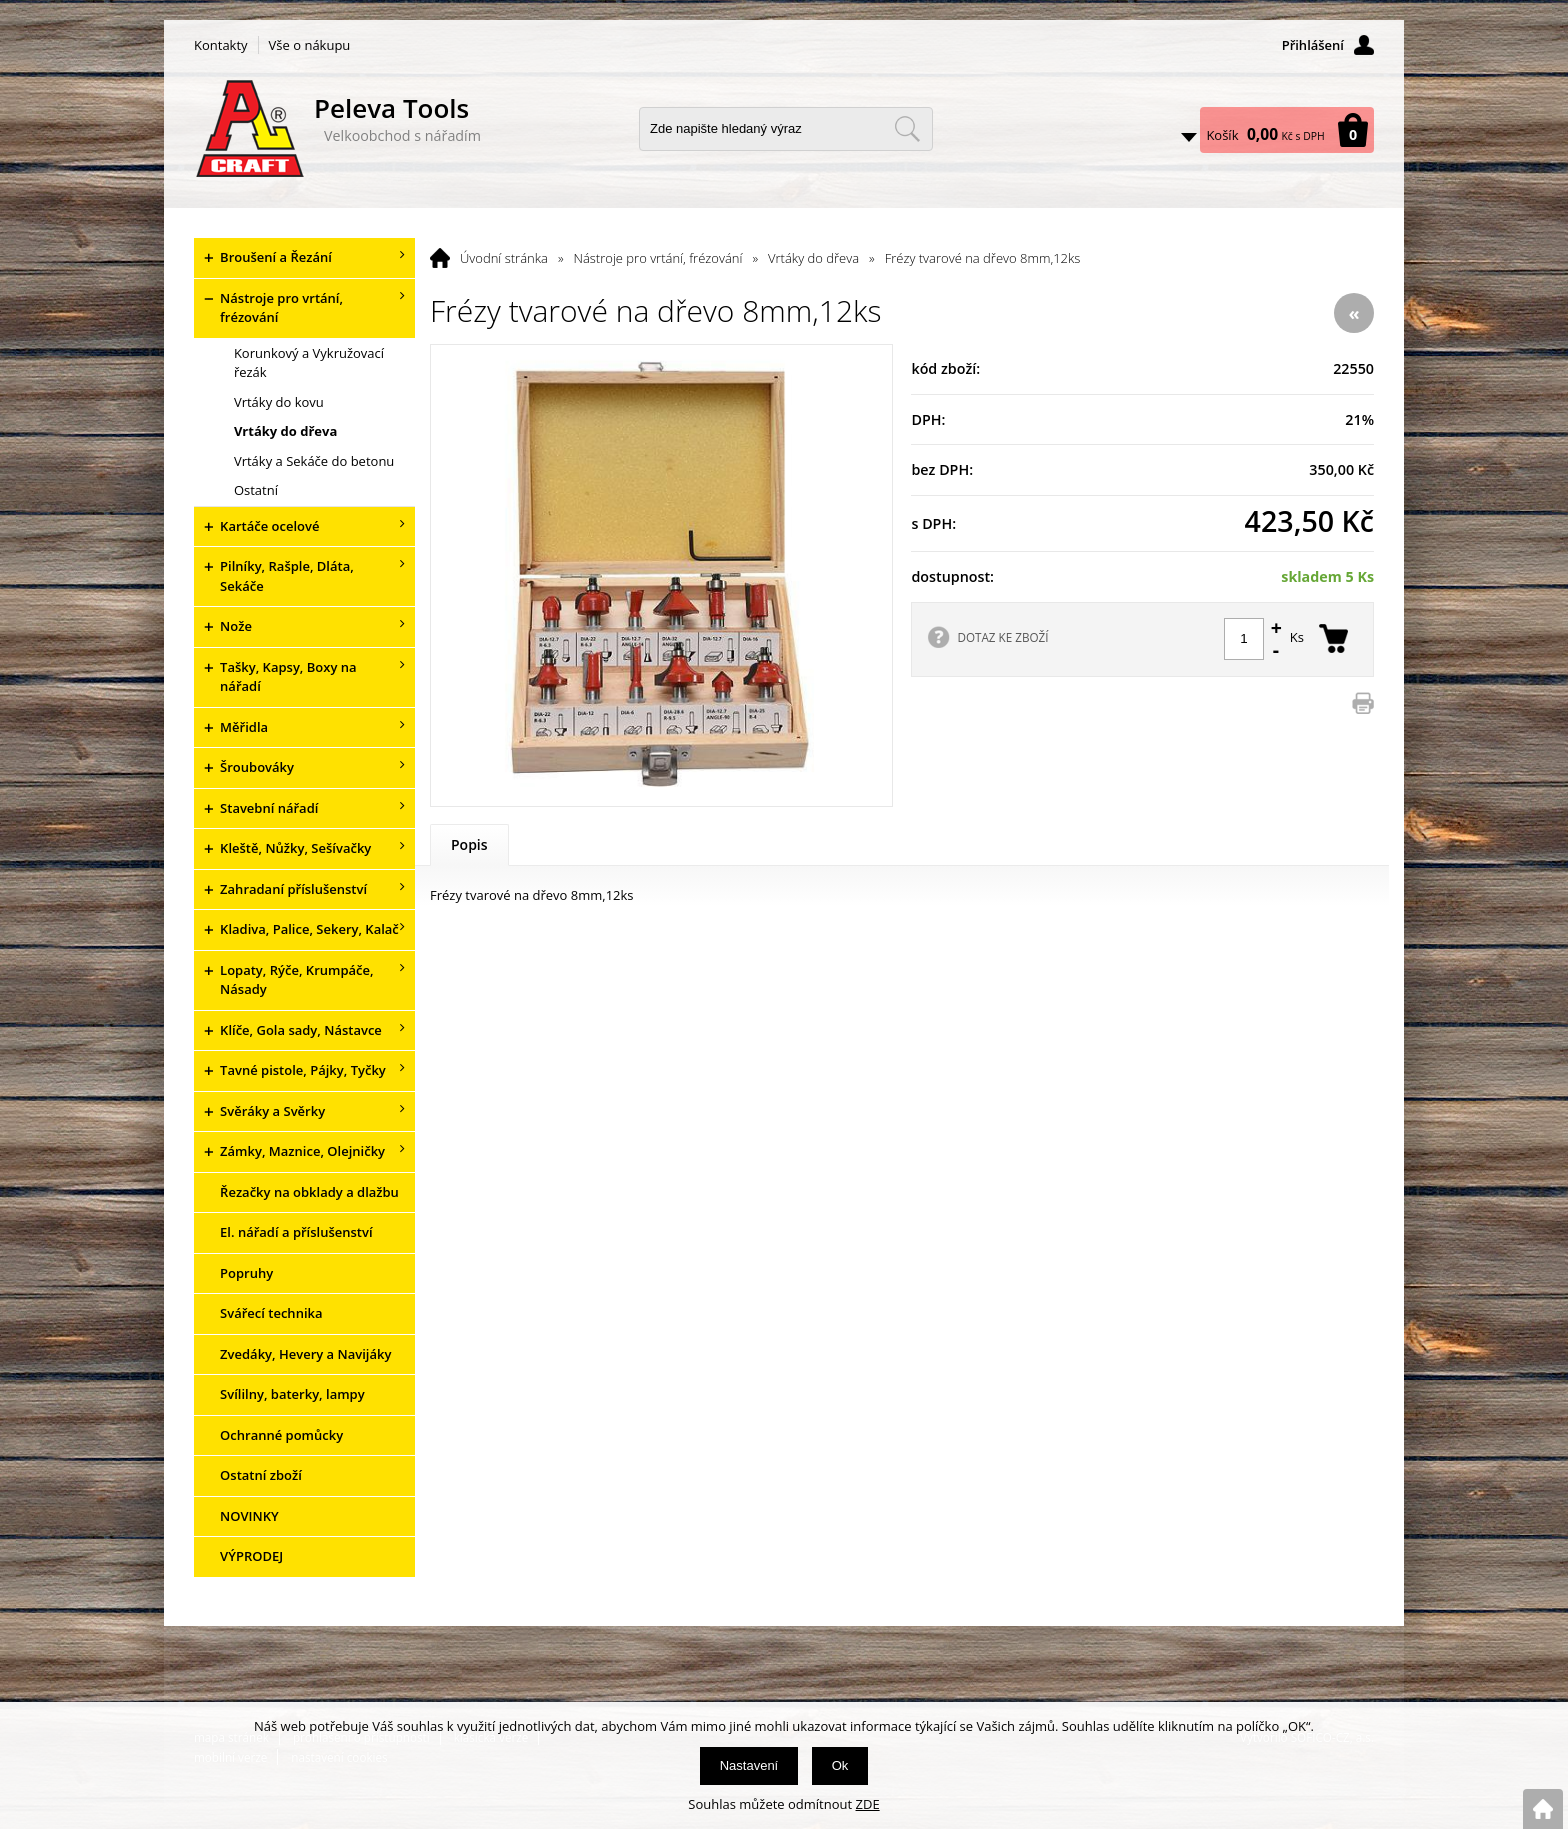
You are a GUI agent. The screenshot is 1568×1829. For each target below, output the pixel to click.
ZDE (868, 1804)
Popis (469, 844)
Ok (840, 1765)
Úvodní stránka (504, 258)
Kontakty (221, 45)
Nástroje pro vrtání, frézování (658, 258)
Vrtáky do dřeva (813, 258)
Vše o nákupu (310, 45)
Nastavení (749, 1765)
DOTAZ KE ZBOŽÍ (1002, 637)
